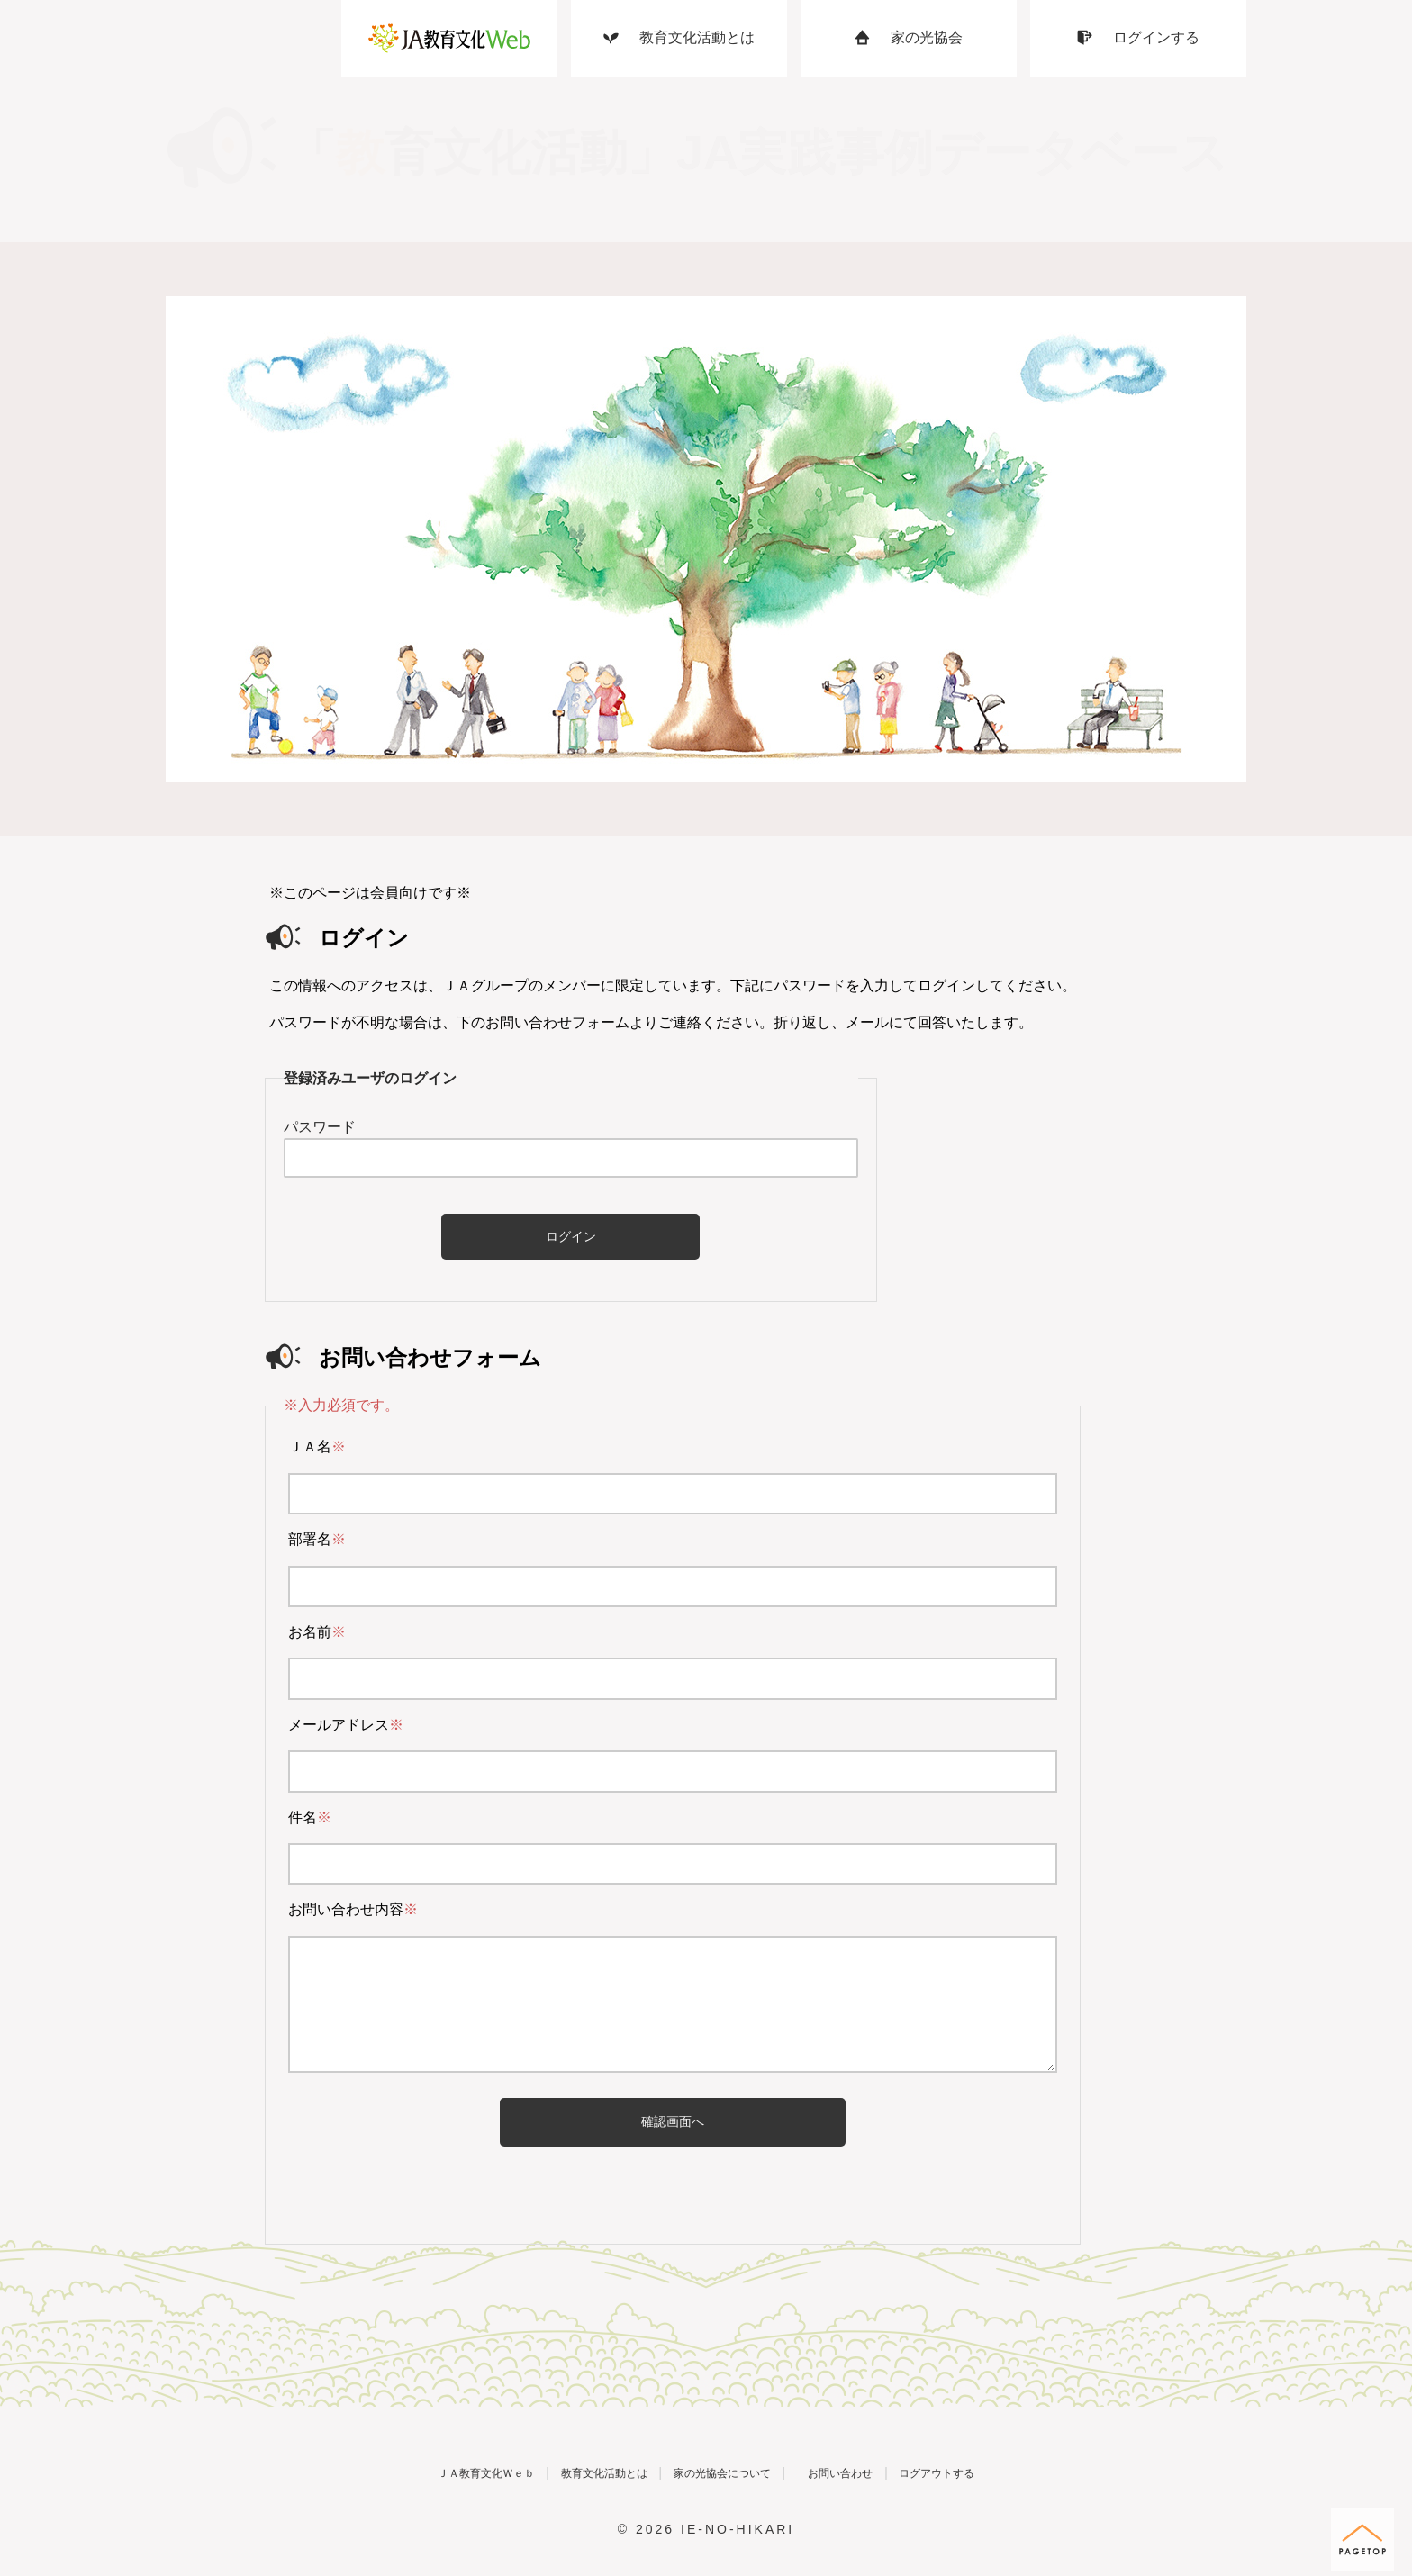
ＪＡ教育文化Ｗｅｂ (403, 2472)
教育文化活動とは (565, 2472)
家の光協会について (727, 2472)
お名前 (317, 1632)
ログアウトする (1022, 2472)
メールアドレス (345, 1724)
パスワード (320, 1126)
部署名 (317, 1539)
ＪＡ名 (317, 1446)
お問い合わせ (887, 2472)
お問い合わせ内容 (353, 1909)
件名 (309, 1817)
